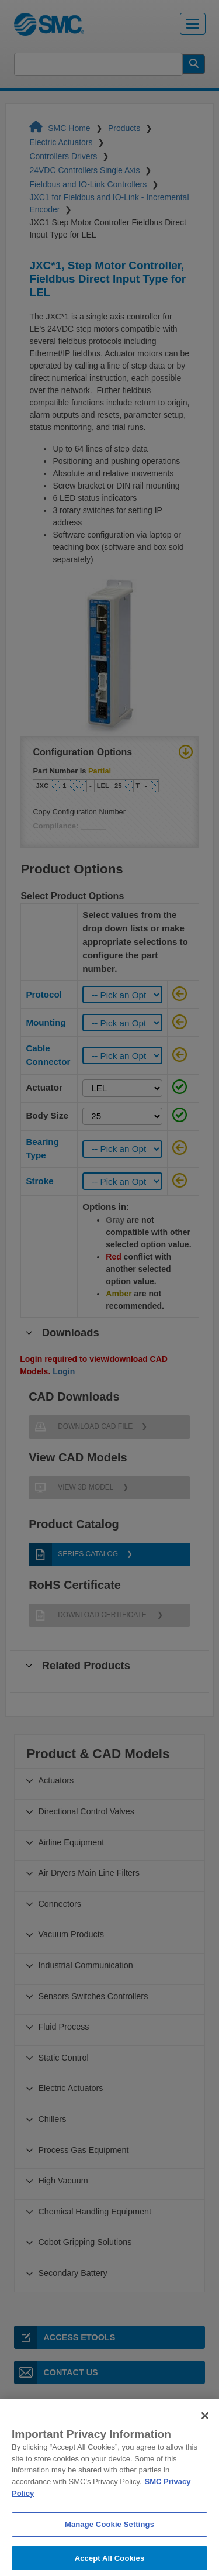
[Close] (205, 2433)
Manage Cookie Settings (109, 2541)
